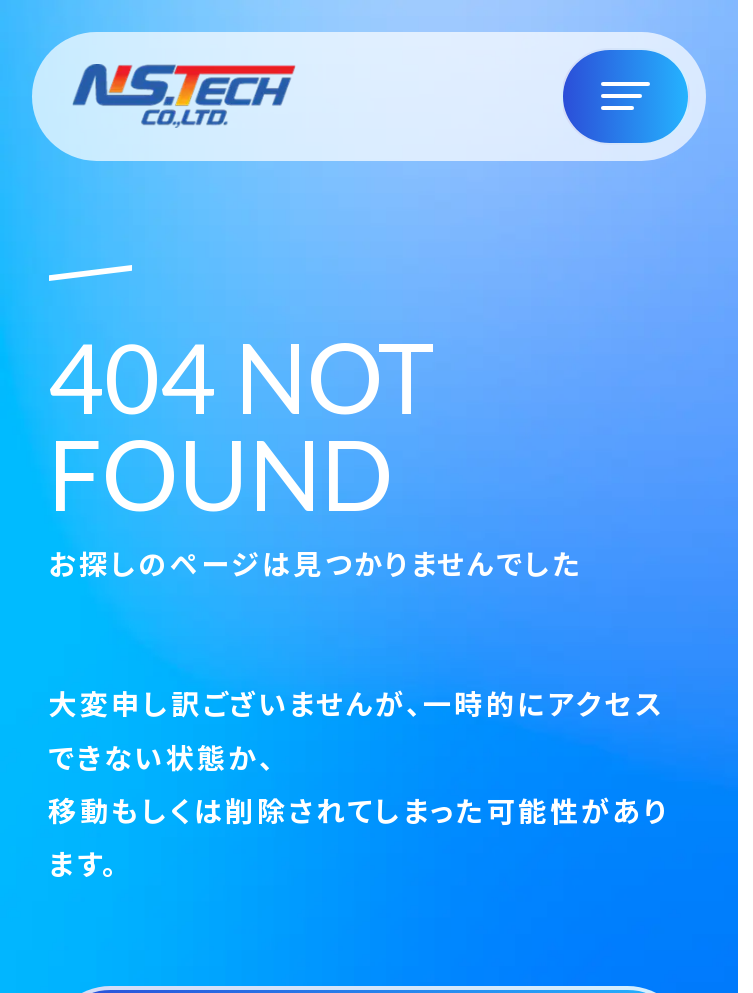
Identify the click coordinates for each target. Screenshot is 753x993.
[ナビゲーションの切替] (625, 96)
